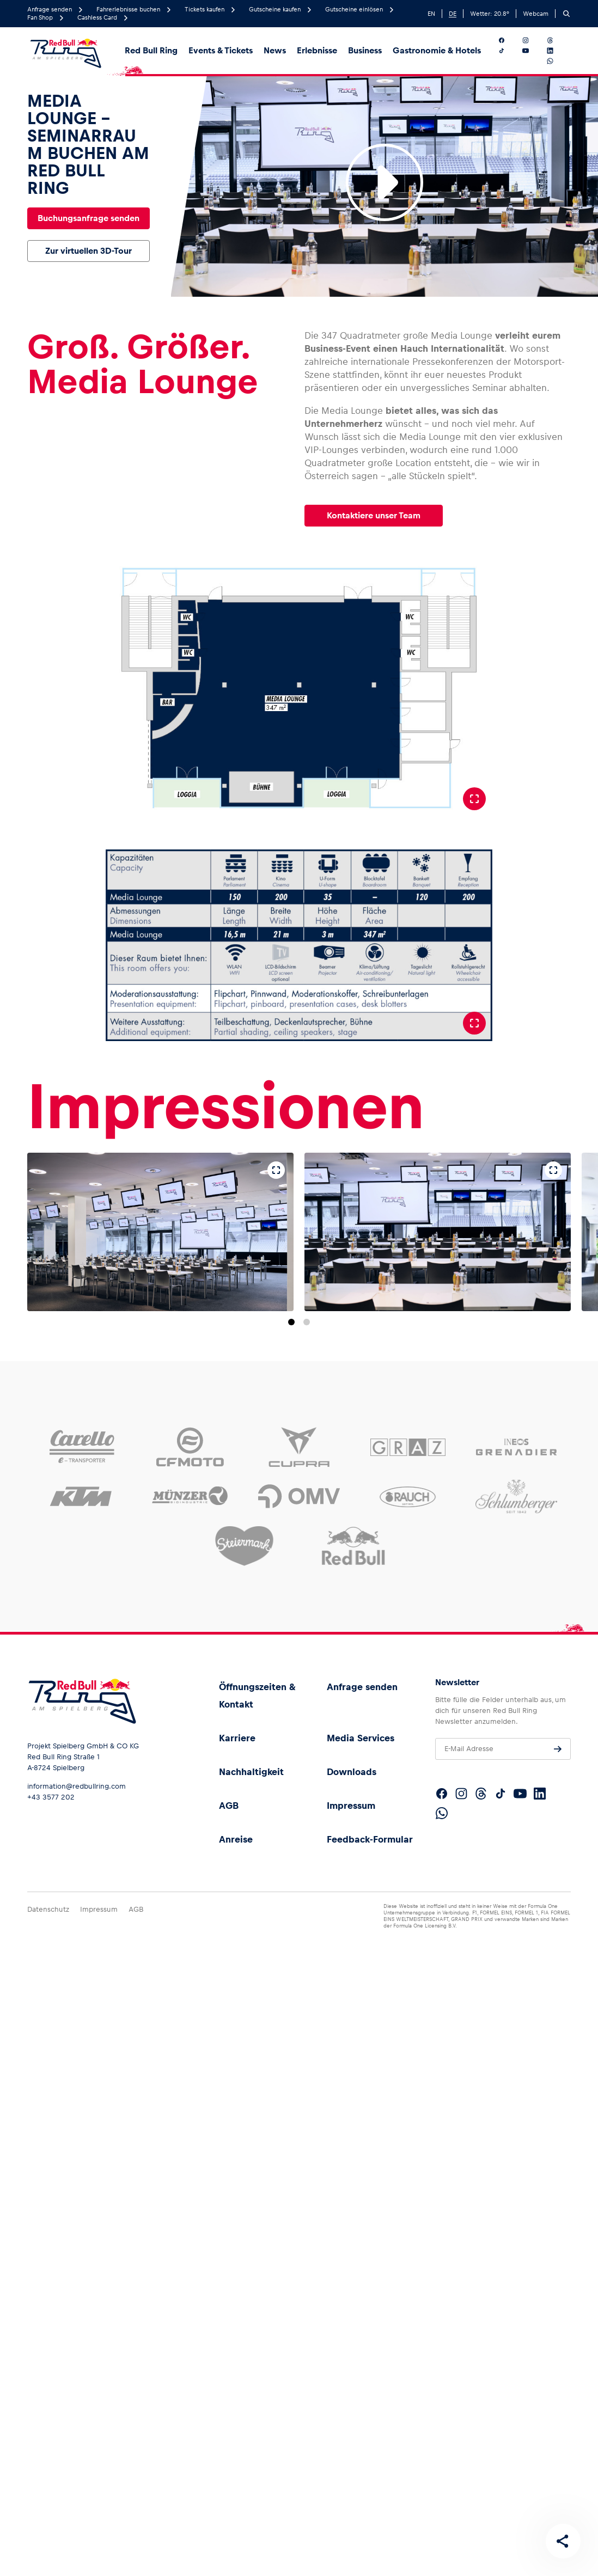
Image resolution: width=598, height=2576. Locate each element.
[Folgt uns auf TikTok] (508, 50)
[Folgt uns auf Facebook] (508, 40)
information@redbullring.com (76, 1786)
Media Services (360, 1738)
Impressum (351, 1805)
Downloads (351, 1771)
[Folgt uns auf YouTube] (532, 50)
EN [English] (431, 13)
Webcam (535, 13)
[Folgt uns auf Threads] (557, 40)
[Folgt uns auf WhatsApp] (557, 61)
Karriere (237, 1738)
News (275, 50)
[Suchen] (566, 13)
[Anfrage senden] (557, 1749)
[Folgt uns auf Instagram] (532, 40)
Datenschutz (48, 1909)
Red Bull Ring (151, 50)
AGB (229, 1805)
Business (365, 50)
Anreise (236, 1839)
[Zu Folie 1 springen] (291, 1322)
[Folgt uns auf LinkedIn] (557, 50)
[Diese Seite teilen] (563, 2541)
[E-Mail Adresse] (503, 1749)
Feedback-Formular (370, 1839)
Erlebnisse (317, 50)
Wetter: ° (489, 13)
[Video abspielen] (384, 182)
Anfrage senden (362, 1686)
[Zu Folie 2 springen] (306, 1322)
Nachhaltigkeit (251, 1771)
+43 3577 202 (51, 1797)
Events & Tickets (220, 50)
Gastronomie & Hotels (437, 50)
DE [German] (452, 13)
